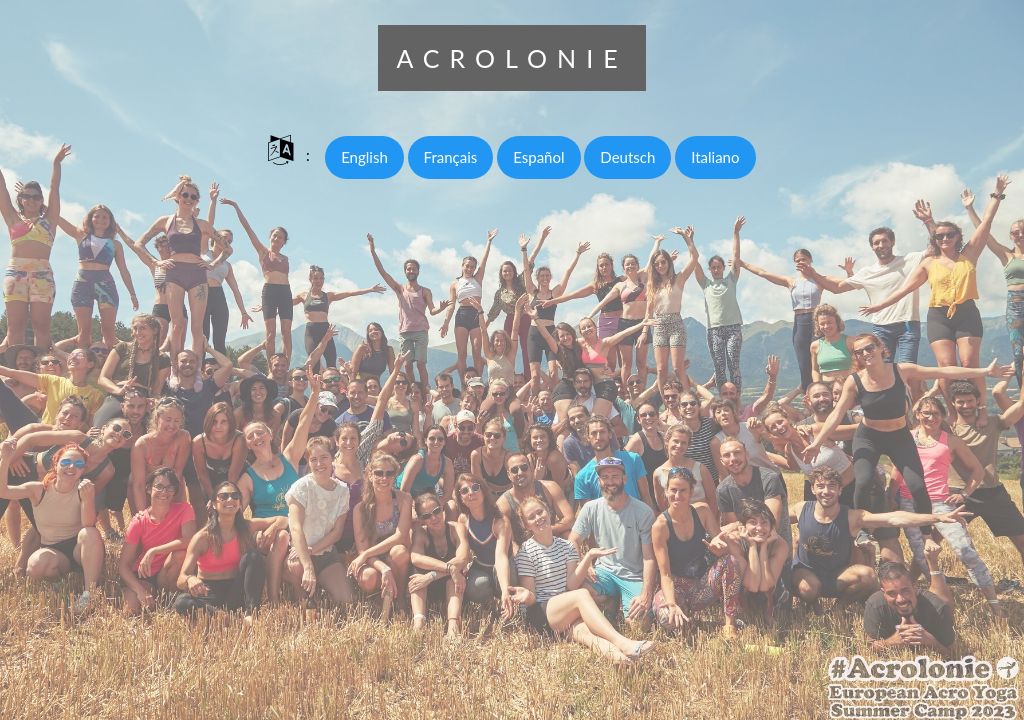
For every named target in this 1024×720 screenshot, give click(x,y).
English (364, 157)
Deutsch (627, 157)
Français (451, 157)
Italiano (715, 157)
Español (538, 157)
